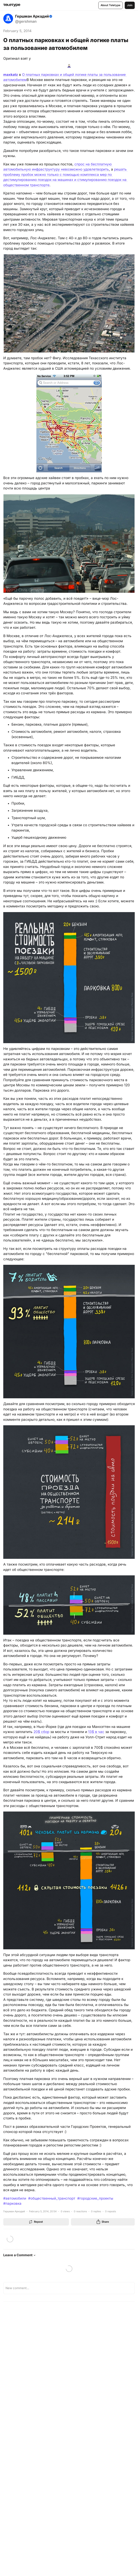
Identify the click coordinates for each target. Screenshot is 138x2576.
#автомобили (14, 2198)
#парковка (12, 2203)
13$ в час (96, 1732)
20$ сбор (41, 1732)
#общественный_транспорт (51, 2198)
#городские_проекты (95, 2198)
